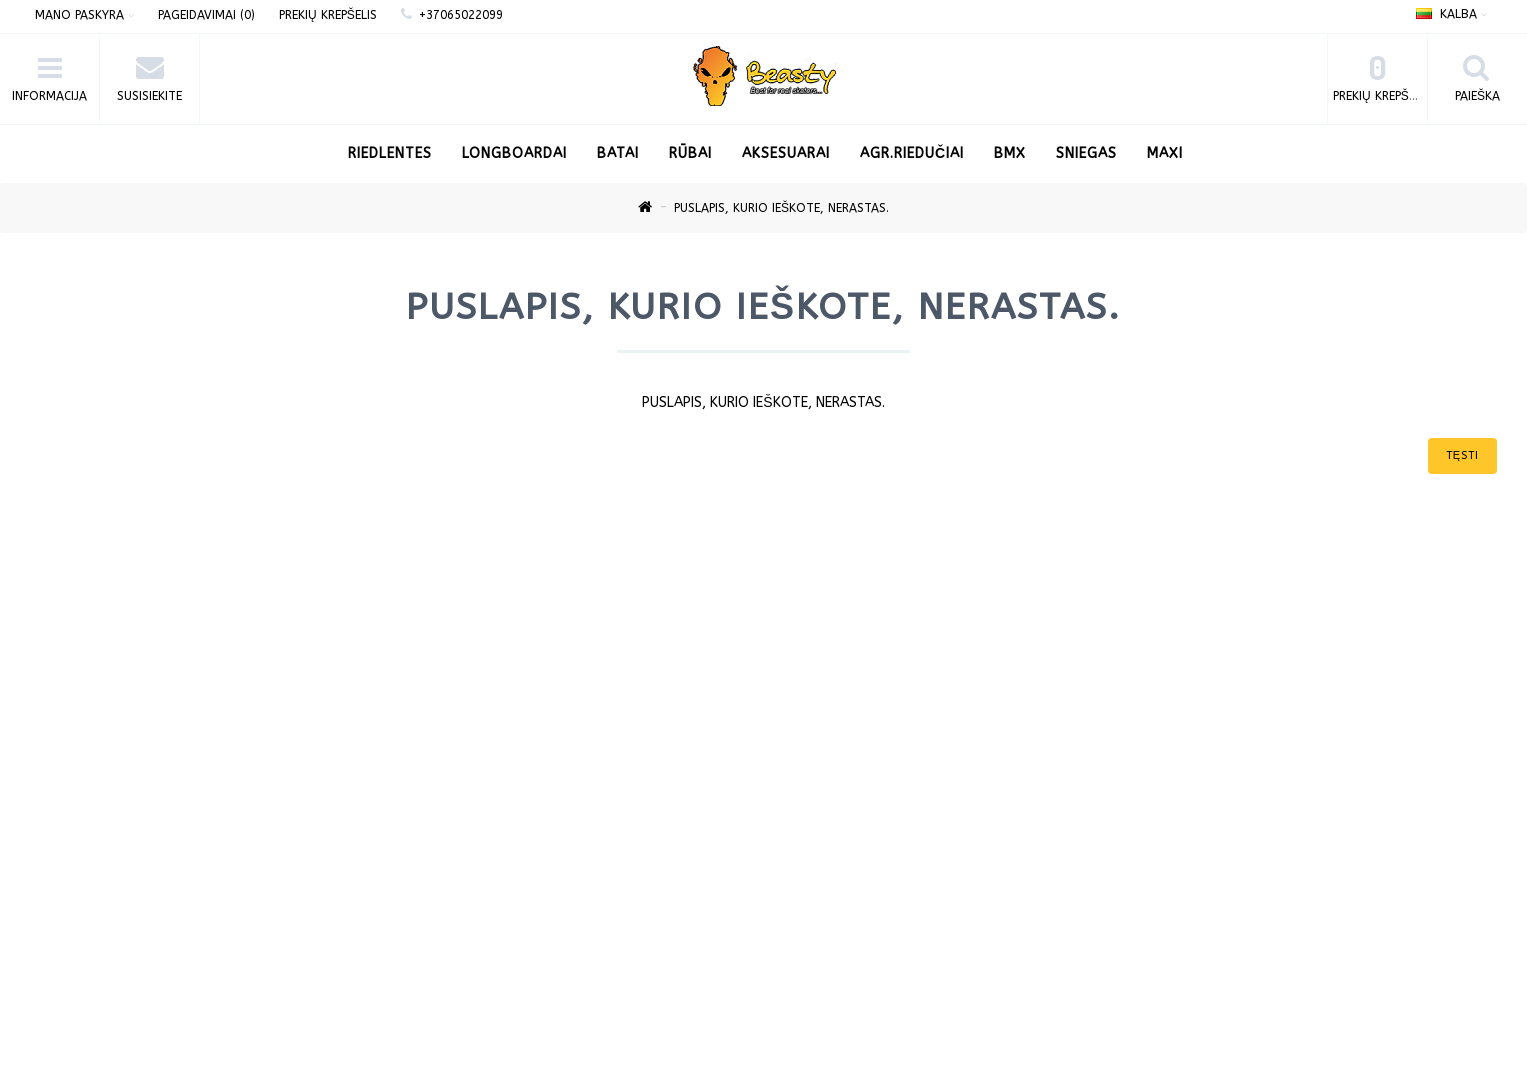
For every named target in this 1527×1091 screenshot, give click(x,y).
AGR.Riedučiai (912, 153)
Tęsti (1462, 455)
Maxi (1165, 153)
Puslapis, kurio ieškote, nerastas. (781, 208)
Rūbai (690, 153)
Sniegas (1086, 153)
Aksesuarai (786, 153)
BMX (1010, 153)
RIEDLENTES (390, 153)
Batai (618, 153)
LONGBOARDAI (514, 153)
